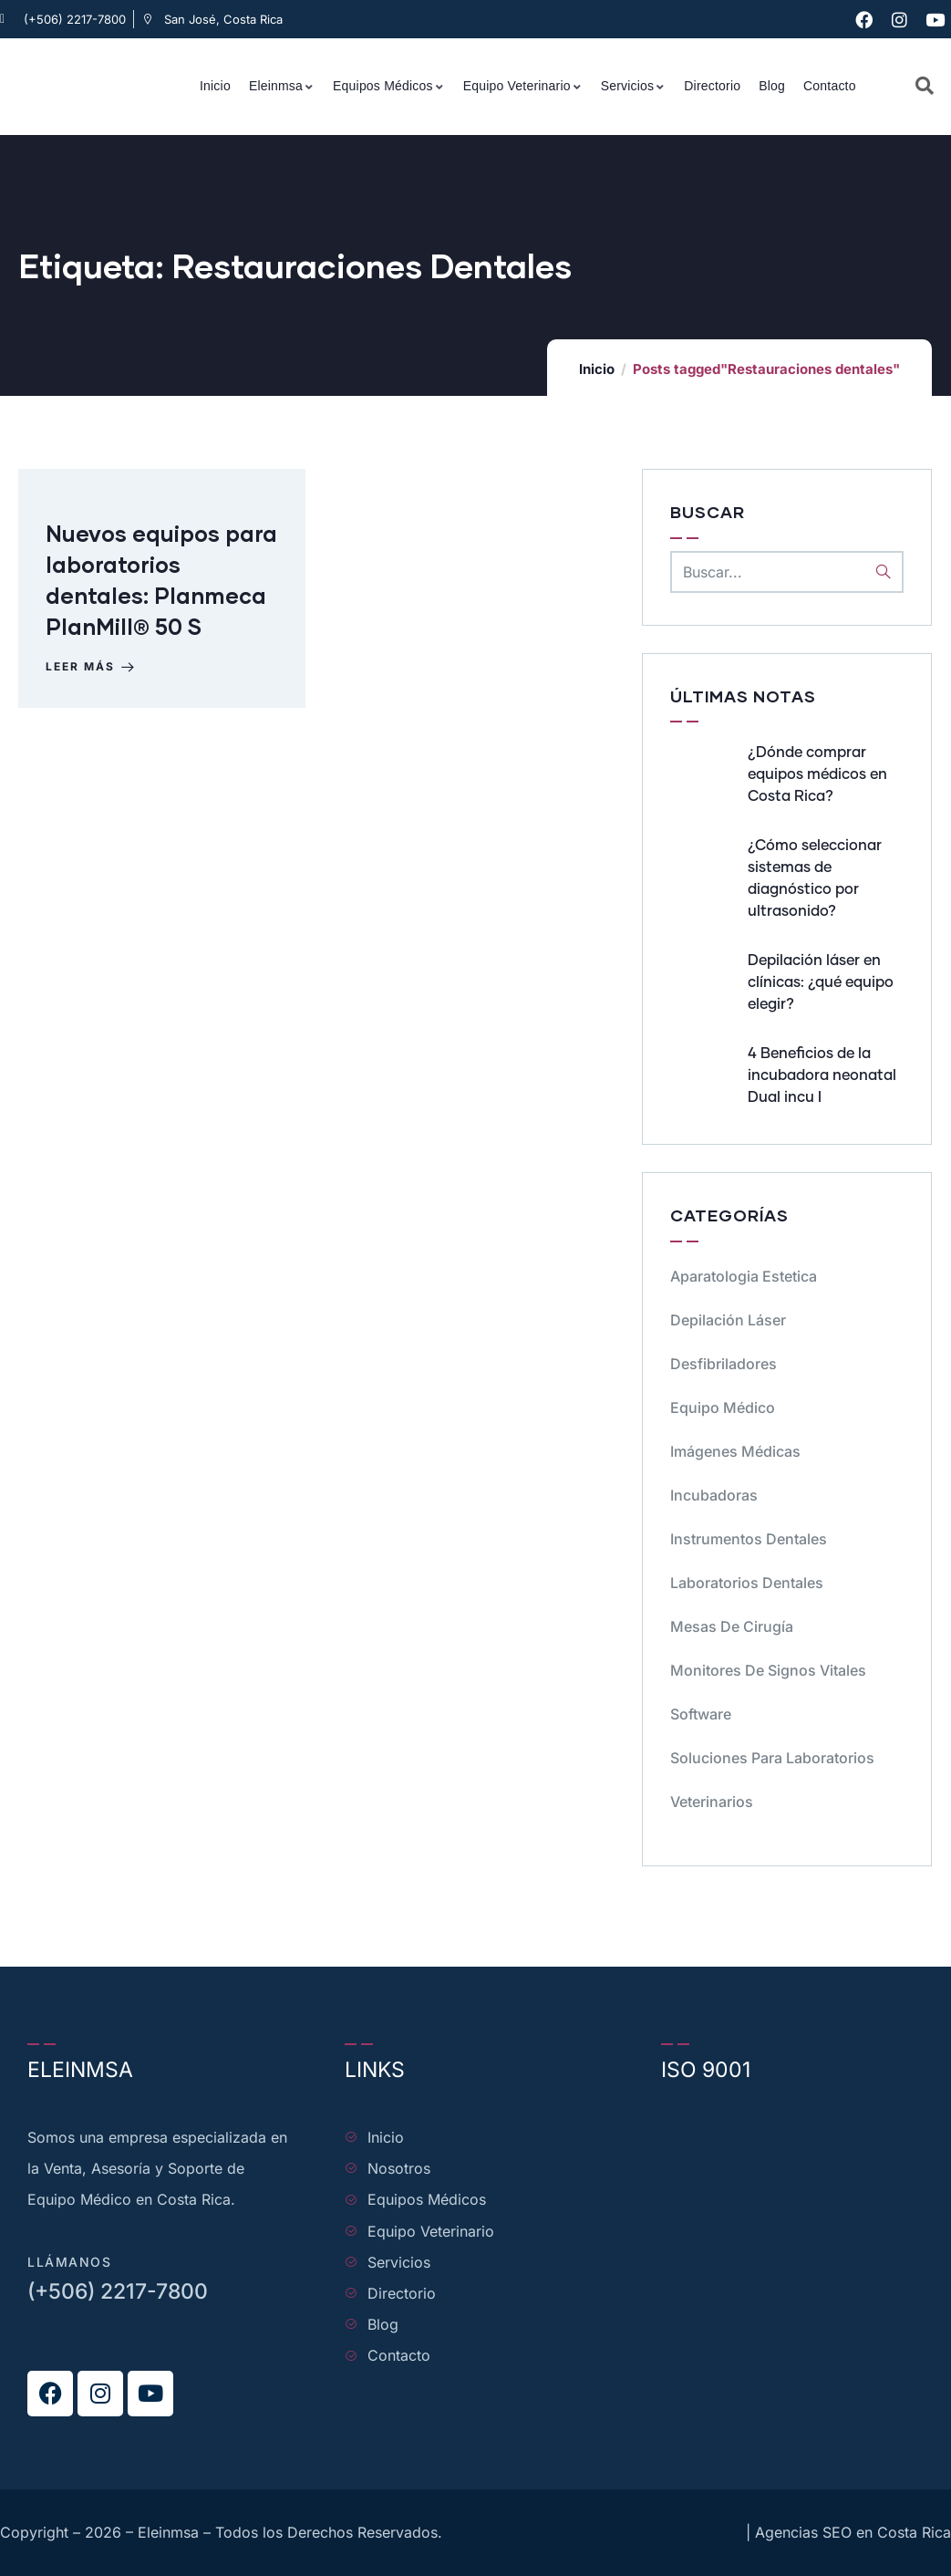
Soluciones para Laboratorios (772, 1758)
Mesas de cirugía (731, 1626)
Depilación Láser (728, 1320)
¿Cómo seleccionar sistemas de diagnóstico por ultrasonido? (815, 878)
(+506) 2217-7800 (117, 2291)
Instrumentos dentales (748, 1539)
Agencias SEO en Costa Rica (853, 2532)
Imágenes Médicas (735, 1451)
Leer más (92, 668)
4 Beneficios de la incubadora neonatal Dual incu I (822, 1075)
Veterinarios (711, 1801)
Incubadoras (714, 1495)
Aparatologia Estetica (743, 1276)
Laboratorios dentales (746, 1583)
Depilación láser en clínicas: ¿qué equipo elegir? (821, 982)
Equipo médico (722, 1407)
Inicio (597, 369)
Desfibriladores (723, 1364)
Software (700, 1714)
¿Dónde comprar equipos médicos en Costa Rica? (817, 774)
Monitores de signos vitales (768, 1670)
